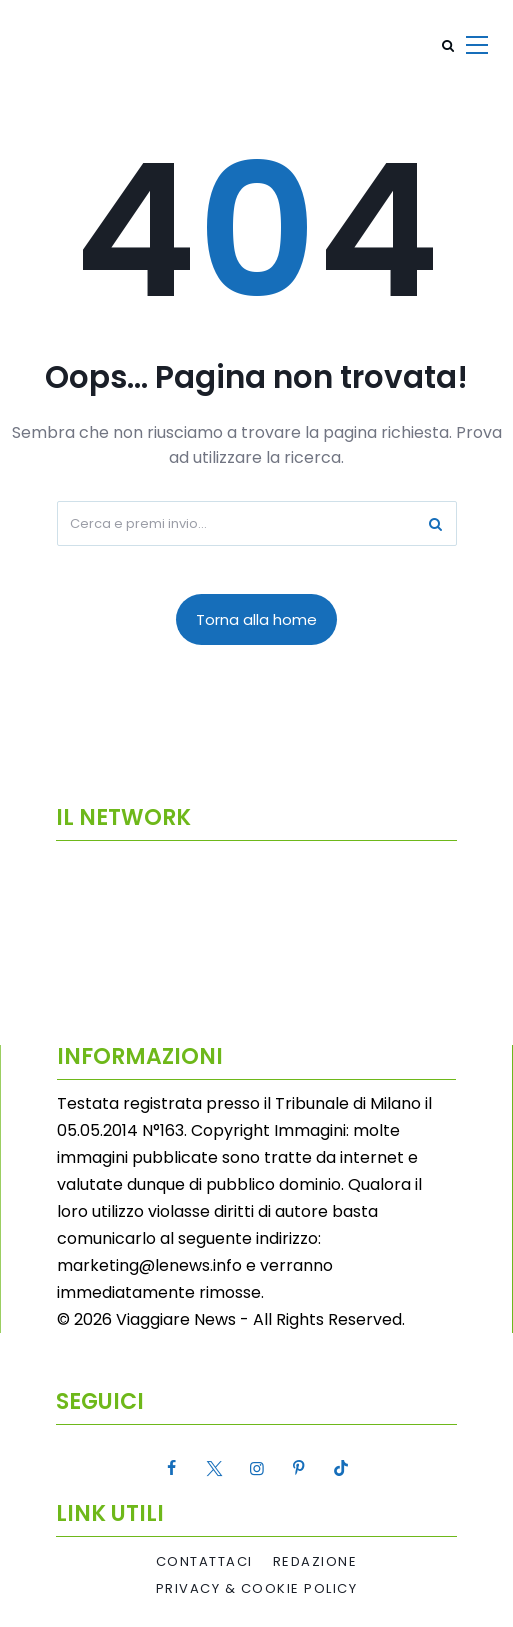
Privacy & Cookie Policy (257, 1589)
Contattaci (204, 1562)
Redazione (315, 1562)
